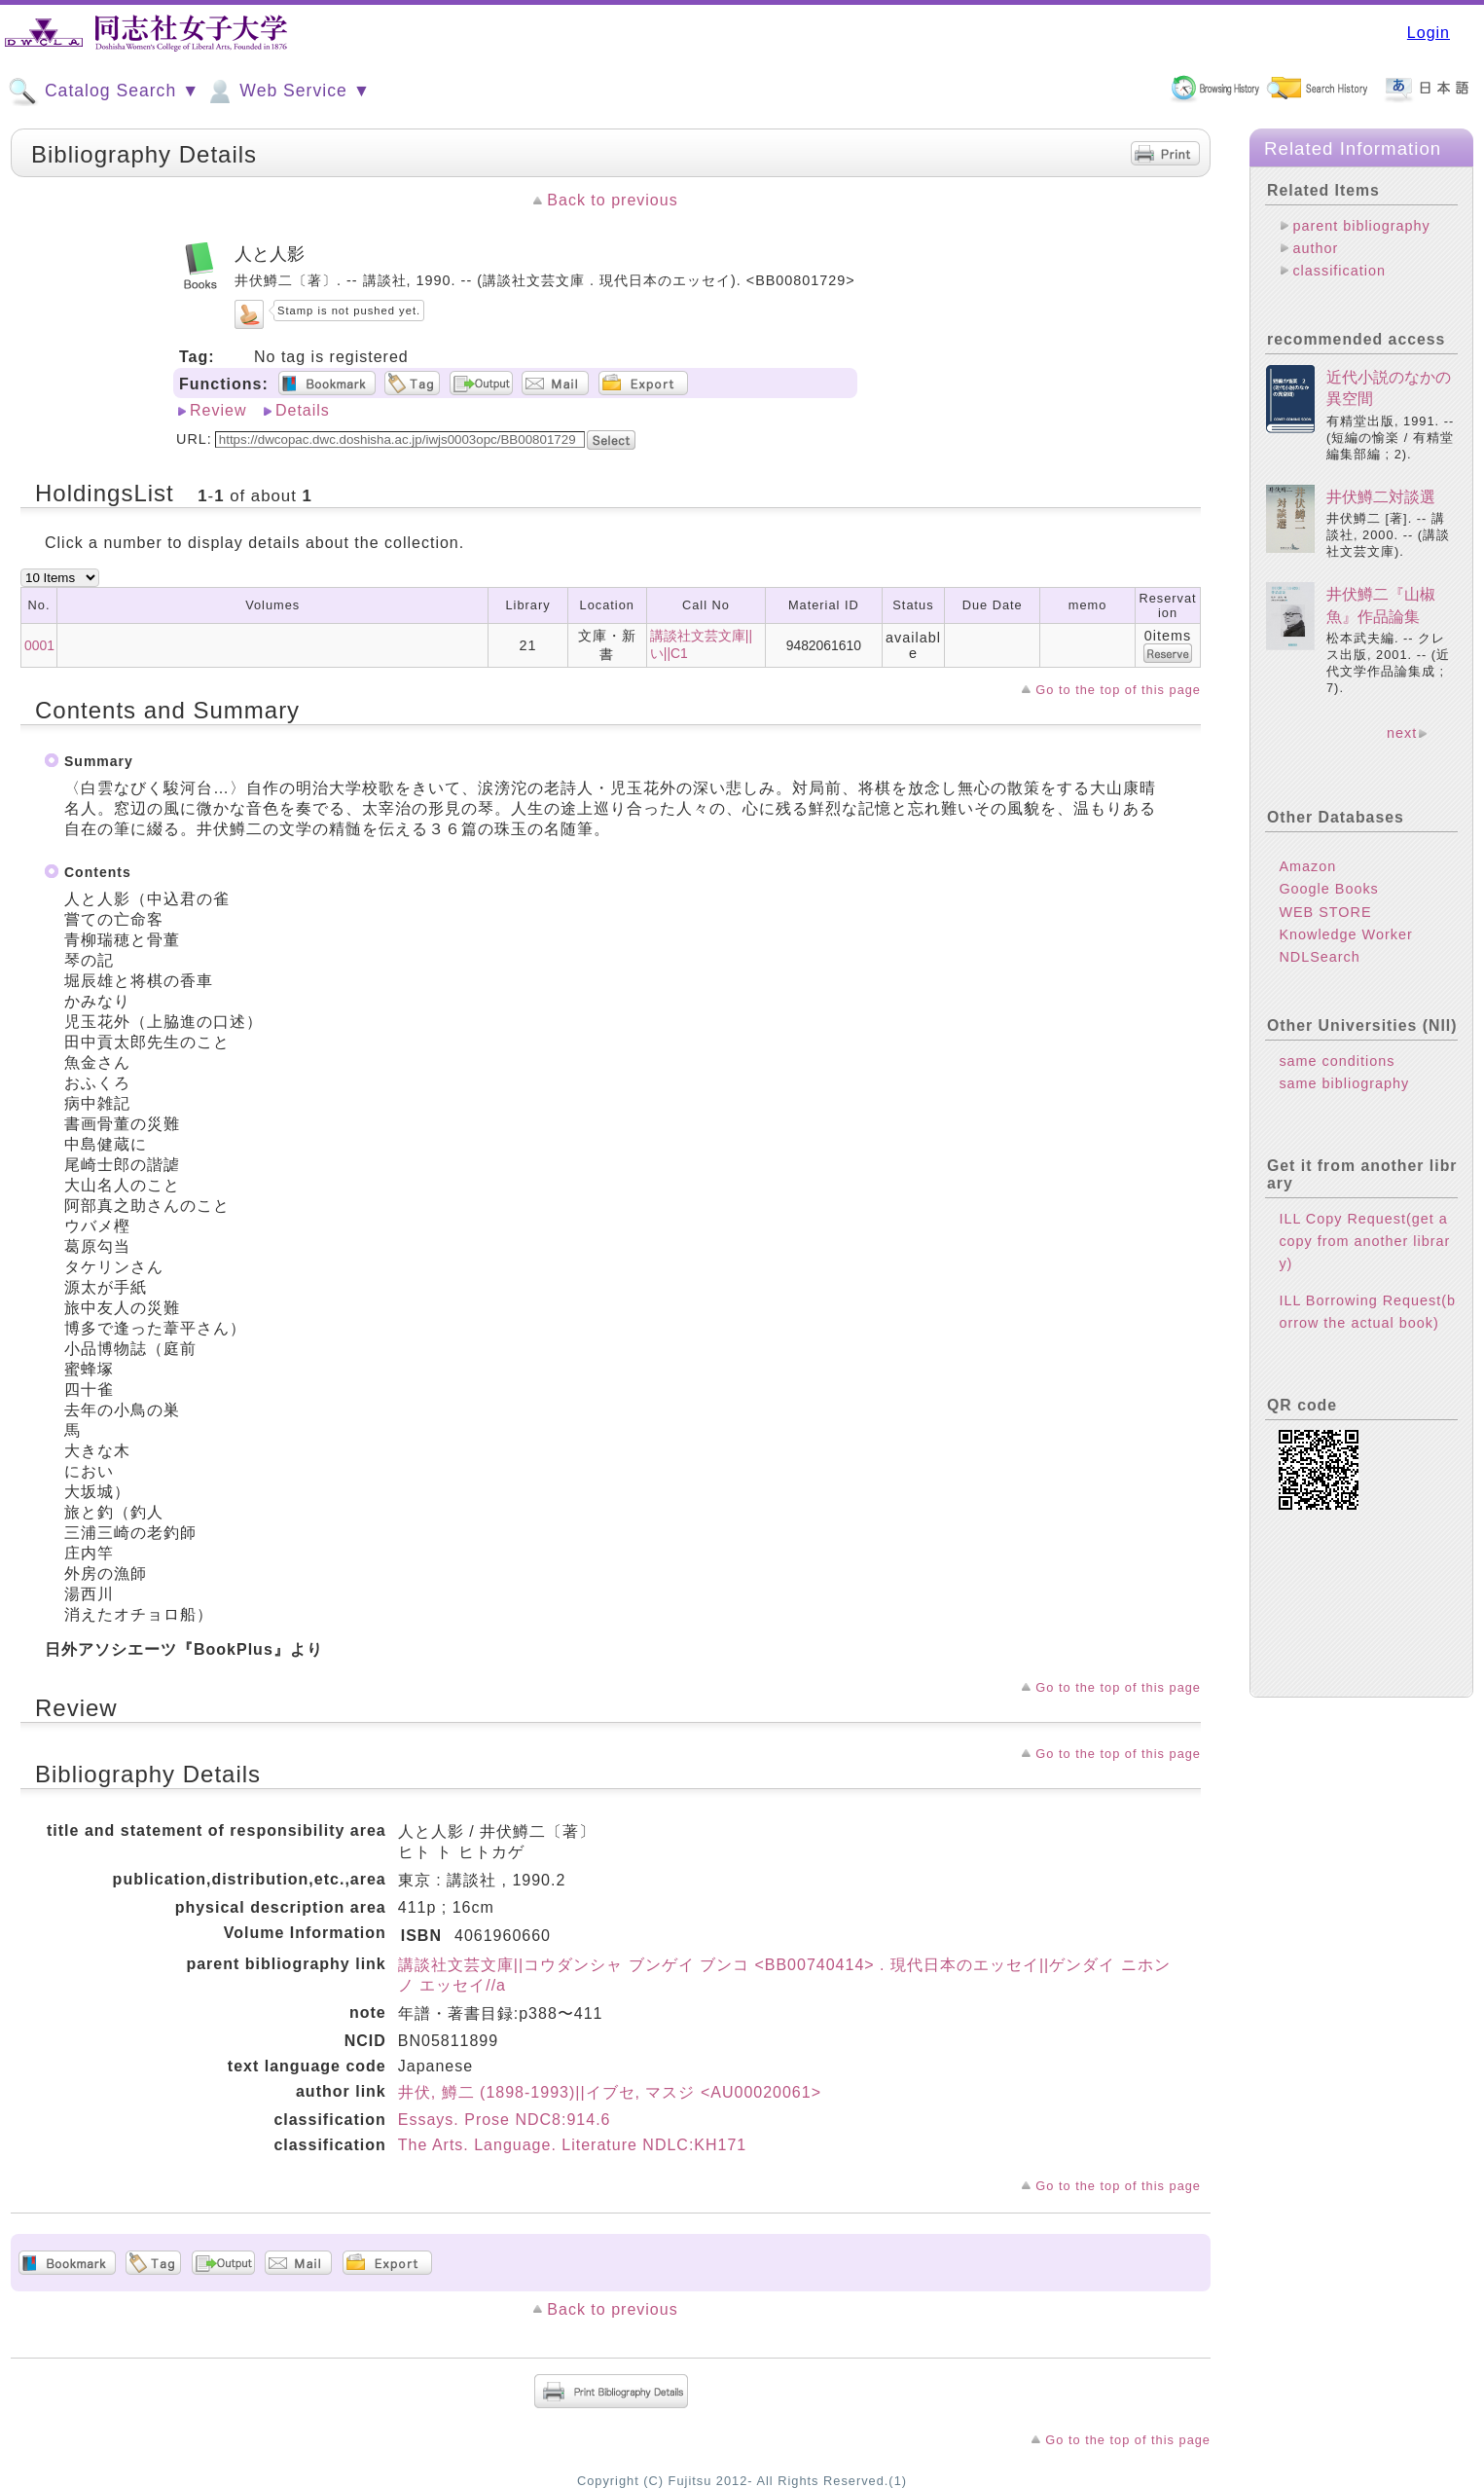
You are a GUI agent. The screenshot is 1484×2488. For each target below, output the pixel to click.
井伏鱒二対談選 (1380, 497)
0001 (39, 645)
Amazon (1307, 866)
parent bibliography (1361, 226)
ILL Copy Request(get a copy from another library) (1364, 1241)
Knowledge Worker (1345, 934)
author (1315, 248)
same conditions (1336, 1061)
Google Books (1328, 888)
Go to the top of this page (1118, 689)
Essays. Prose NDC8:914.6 (504, 2119)
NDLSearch (1319, 957)
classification (1339, 270)
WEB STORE (1325, 912)
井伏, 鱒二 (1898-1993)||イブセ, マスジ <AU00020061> (609, 2092)
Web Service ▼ (287, 91)
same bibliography (1344, 1083)
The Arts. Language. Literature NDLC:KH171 (572, 2145)
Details (302, 410)
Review (218, 410)
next (1402, 733)
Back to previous (612, 200)
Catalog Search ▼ (103, 91)
